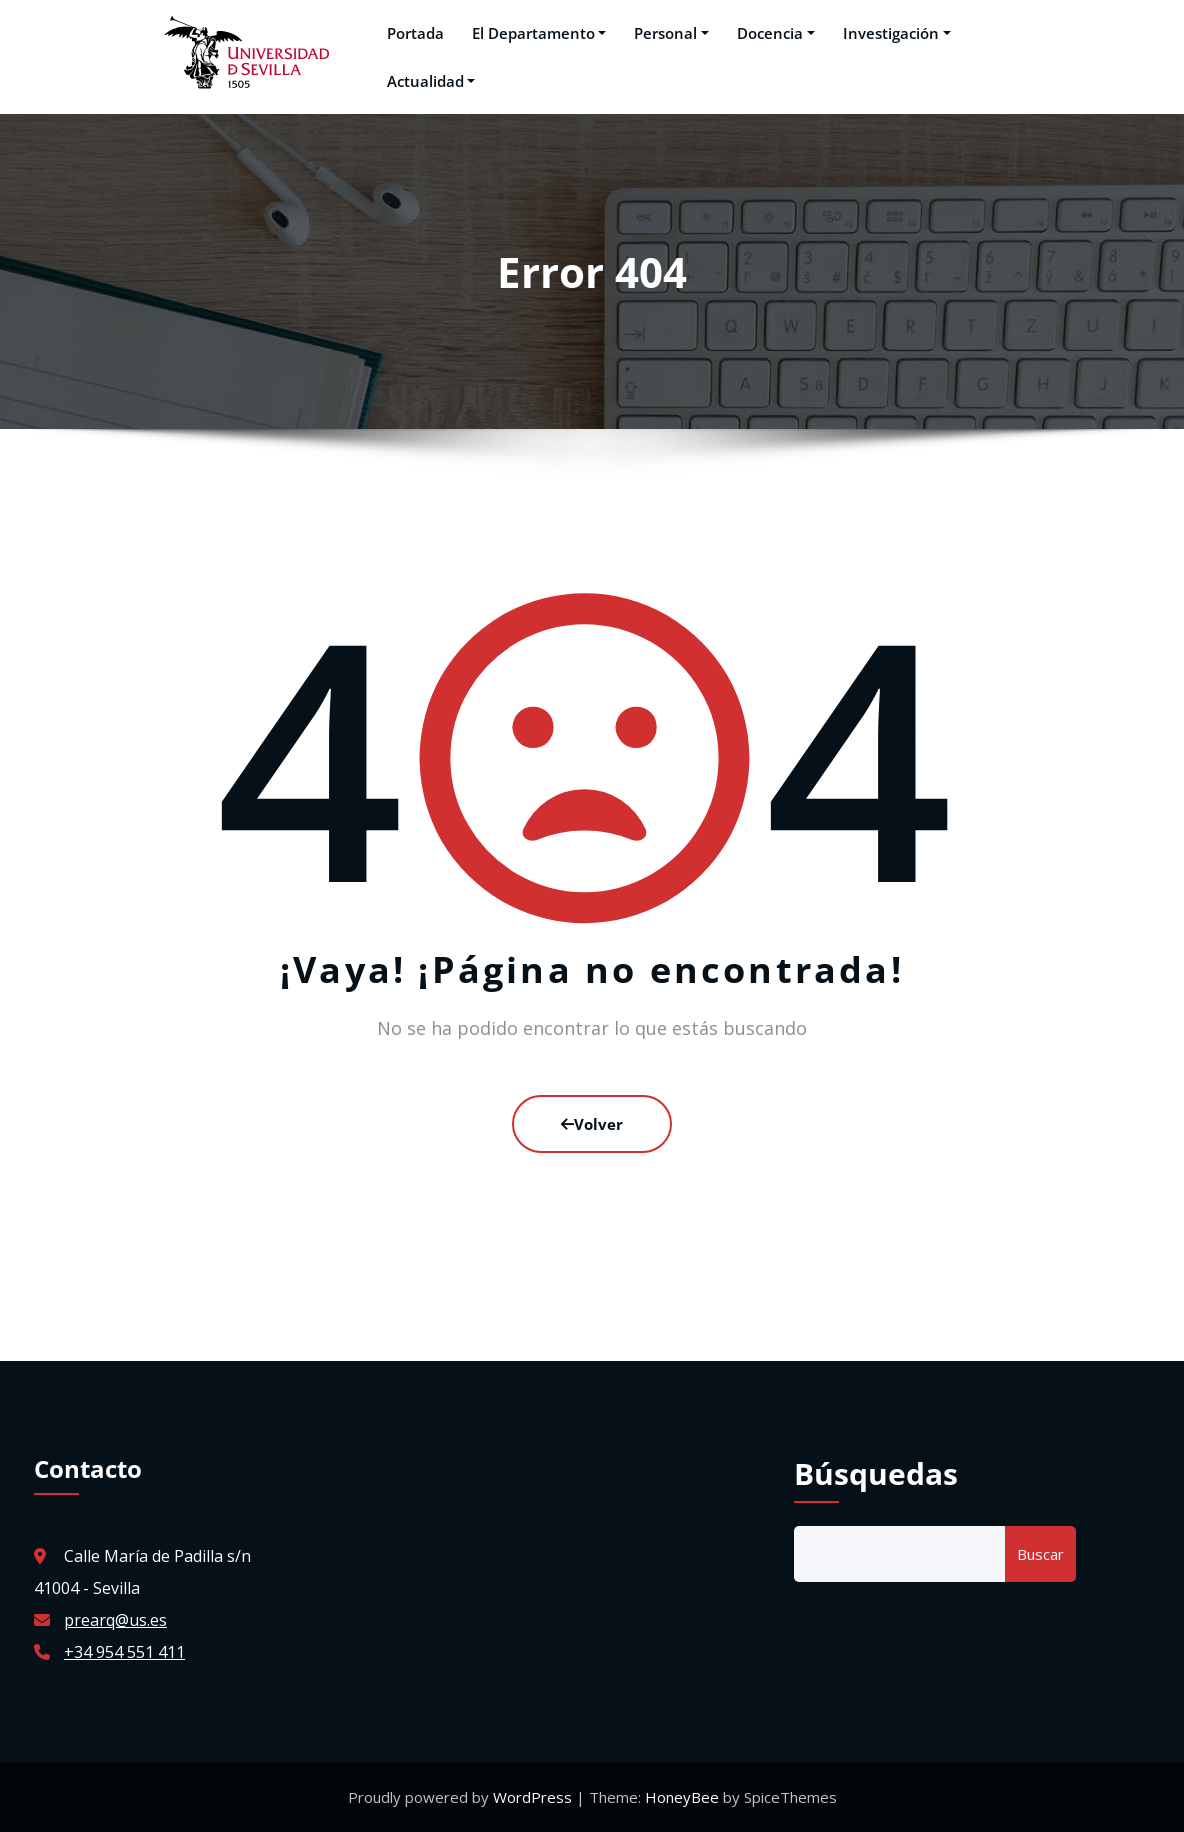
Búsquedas (876, 1473)
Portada (415, 33)
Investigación (897, 33)
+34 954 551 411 (124, 1652)
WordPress (534, 1797)
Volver (592, 1124)
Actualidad (431, 81)
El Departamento (539, 33)
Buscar (1040, 1554)
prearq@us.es (115, 1620)
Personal (671, 33)
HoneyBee (682, 1797)
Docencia (776, 33)
